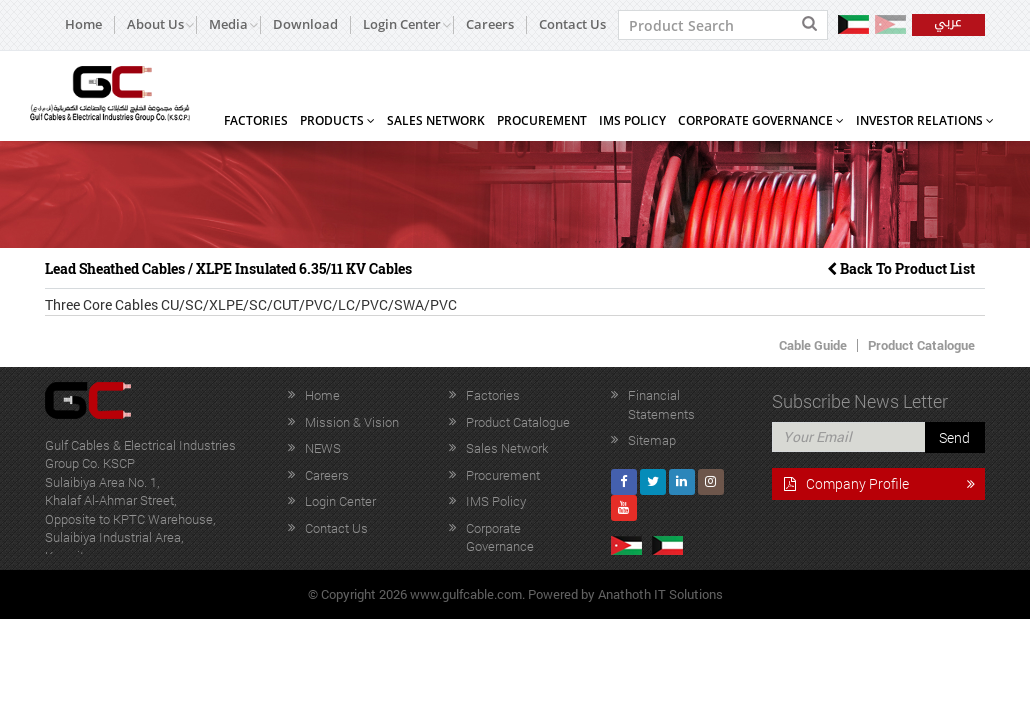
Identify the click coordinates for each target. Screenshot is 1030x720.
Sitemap (652, 440)
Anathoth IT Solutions (660, 594)
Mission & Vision (352, 422)
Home (83, 24)
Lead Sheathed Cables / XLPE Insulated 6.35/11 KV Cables (228, 268)
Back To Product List (901, 268)
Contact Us (572, 24)
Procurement (542, 120)
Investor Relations (925, 120)
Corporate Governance (761, 120)
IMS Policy (632, 120)
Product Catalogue (921, 345)
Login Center (340, 501)
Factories (256, 120)
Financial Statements (661, 404)
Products (337, 120)
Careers (490, 24)
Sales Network (436, 120)
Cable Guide (813, 345)
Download (305, 24)
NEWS (323, 448)
